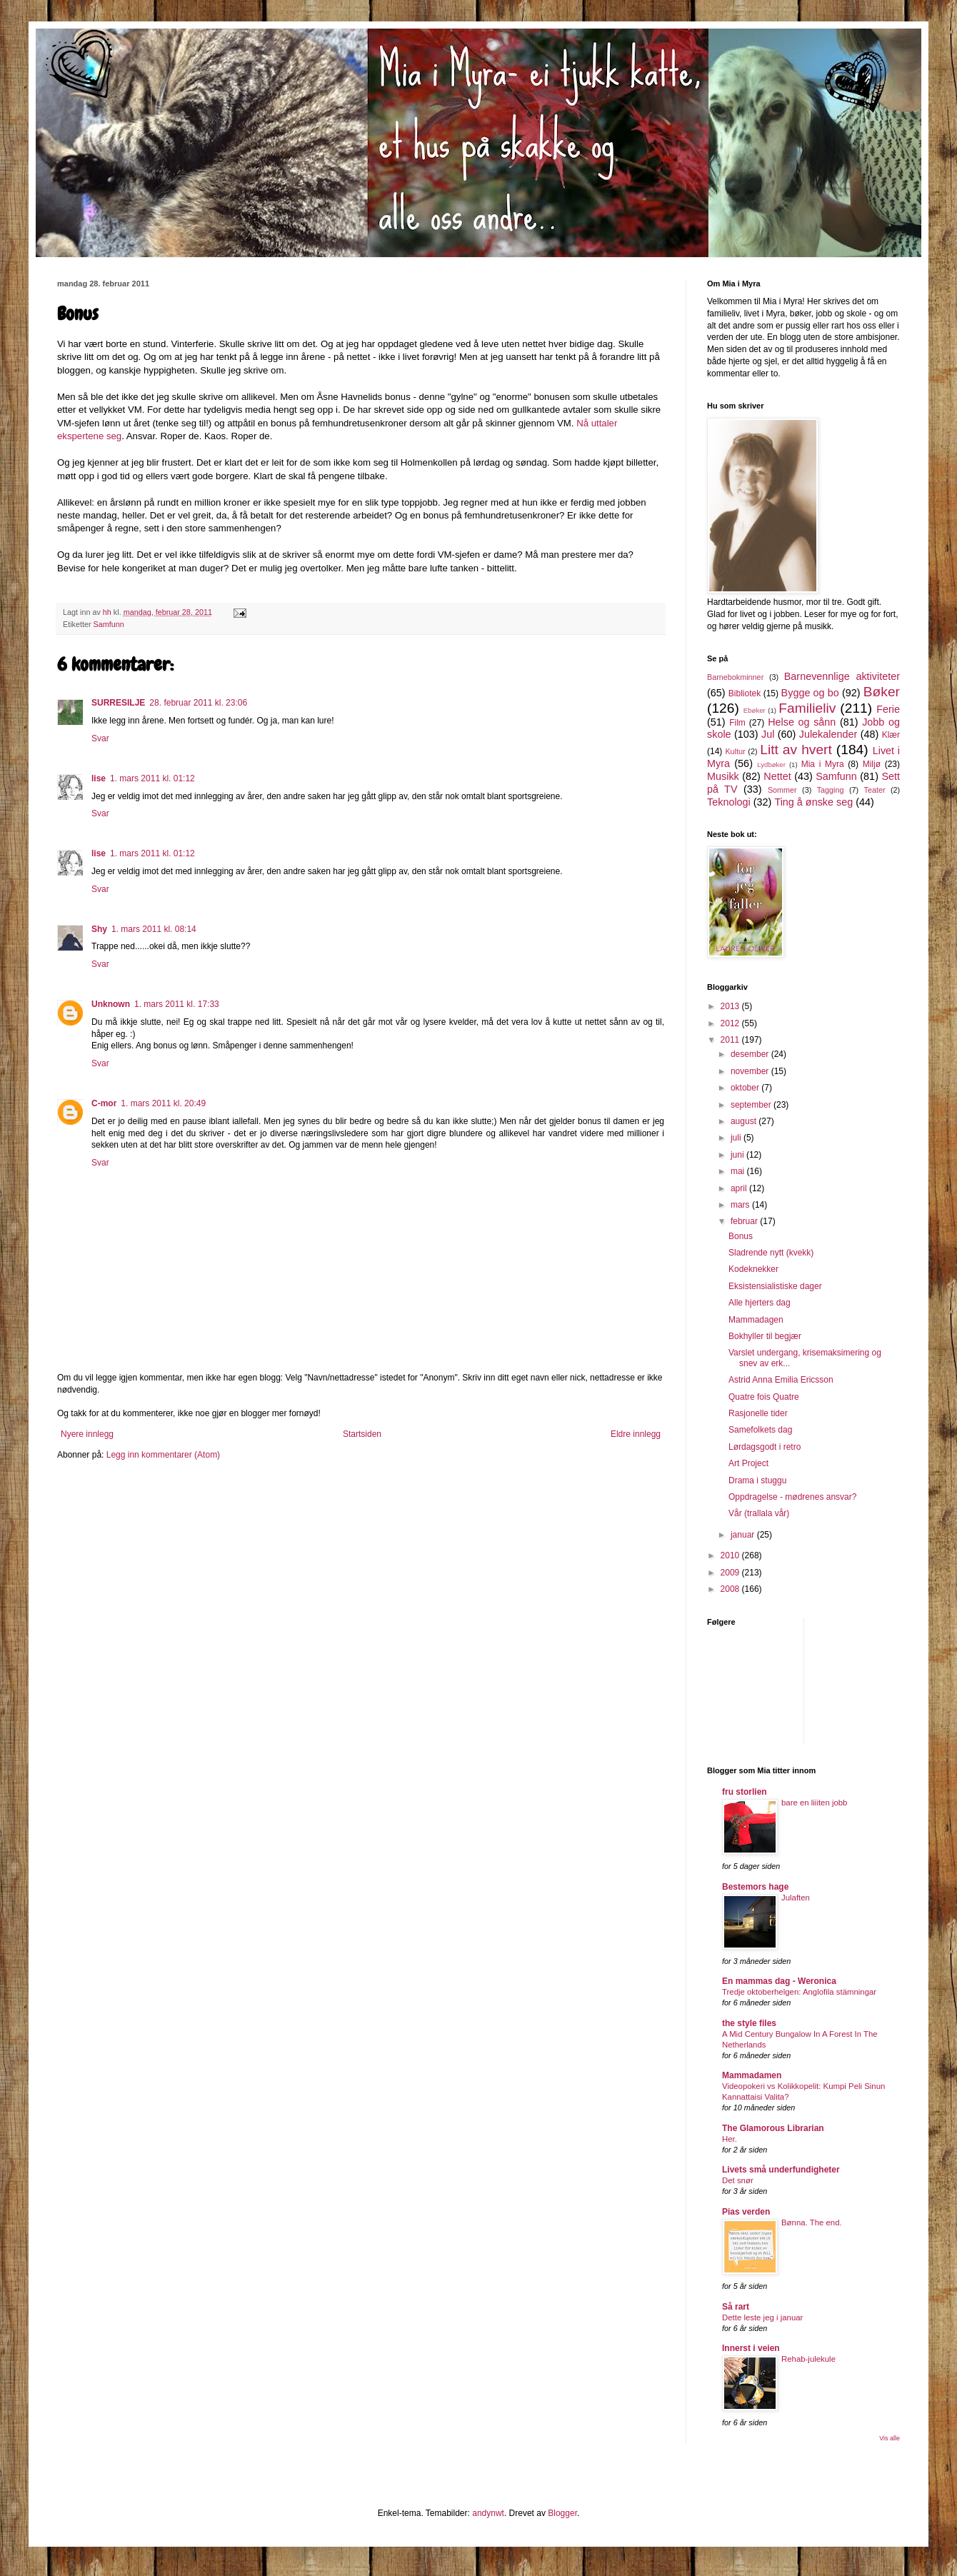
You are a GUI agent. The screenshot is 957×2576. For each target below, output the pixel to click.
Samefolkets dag (760, 1430)
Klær (891, 735)
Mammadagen (755, 1320)
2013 (731, 1006)
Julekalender (828, 734)
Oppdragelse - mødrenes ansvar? (792, 1497)
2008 (731, 1589)
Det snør (737, 2180)
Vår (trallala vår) (758, 1513)
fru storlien (744, 1792)
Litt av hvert (796, 749)
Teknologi (729, 802)
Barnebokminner (735, 677)
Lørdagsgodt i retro (764, 1447)
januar (744, 1535)
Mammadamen (751, 2075)
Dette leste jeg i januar (762, 2317)
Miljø (872, 764)
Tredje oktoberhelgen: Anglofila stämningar (799, 1992)
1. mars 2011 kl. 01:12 (152, 778)
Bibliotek (744, 693)
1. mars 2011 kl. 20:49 (163, 1103)
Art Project (748, 1463)
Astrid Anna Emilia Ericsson (780, 1380)
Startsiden (362, 1434)
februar (745, 1221)
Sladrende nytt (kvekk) (770, 1253)
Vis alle (889, 2438)
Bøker (881, 691)
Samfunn (109, 624)
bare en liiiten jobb (814, 1802)
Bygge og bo (810, 692)
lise (98, 778)
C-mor (103, 1103)
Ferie (888, 709)
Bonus (740, 1236)
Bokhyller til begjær (764, 1336)
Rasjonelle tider (758, 1413)
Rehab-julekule (808, 2359)
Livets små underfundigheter (781, 2170)
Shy (99, 929)
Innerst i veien (751, 2348)
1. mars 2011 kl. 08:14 (153, 929)
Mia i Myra (822, 764)
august (744, 1121)
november (751, 1071)
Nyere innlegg (87, 1434)
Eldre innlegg (636, 1434)
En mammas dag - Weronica (779, 1981)
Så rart (735, 2307)
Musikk (723, 776)
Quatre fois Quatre (763, 1397)
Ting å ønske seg (813, 802)
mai (739, 1171)
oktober (746, 1088)
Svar (100, 738)
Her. (729, 2139)
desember (751, 1054)
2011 (731, 1040)
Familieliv (807, 708)
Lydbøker (771, 764)
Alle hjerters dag (759, 1303)
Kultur (735, 751)
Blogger (562, 2513)
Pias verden (746, 2212)
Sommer (782, 790)
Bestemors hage (755, 1887)
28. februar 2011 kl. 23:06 (198, 703)
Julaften (795, 1897)
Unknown (110, 1004)
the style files (749, 2023)
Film (737, 723)
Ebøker (754, 710)
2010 (731, 1555)
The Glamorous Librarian (773, 2128)
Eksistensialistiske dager (775, 1286)
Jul (767, 734)
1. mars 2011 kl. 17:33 (176, 1004)
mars (741, 1205)
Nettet (777, 776)
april (740, 1188)
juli (737, 1138)
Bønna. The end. (811, 2222)
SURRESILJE (118, 703)
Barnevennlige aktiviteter (842, 676)
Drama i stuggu (757, 1480)
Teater (874, 790)
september (752, 1105)
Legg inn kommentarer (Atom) (163, 1455)
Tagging (830, 790)
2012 (731, 1023)
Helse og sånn (802, 722)
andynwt (488, 2513)
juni (738, 1155)
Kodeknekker (753, 1269)
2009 (731, 1573)
